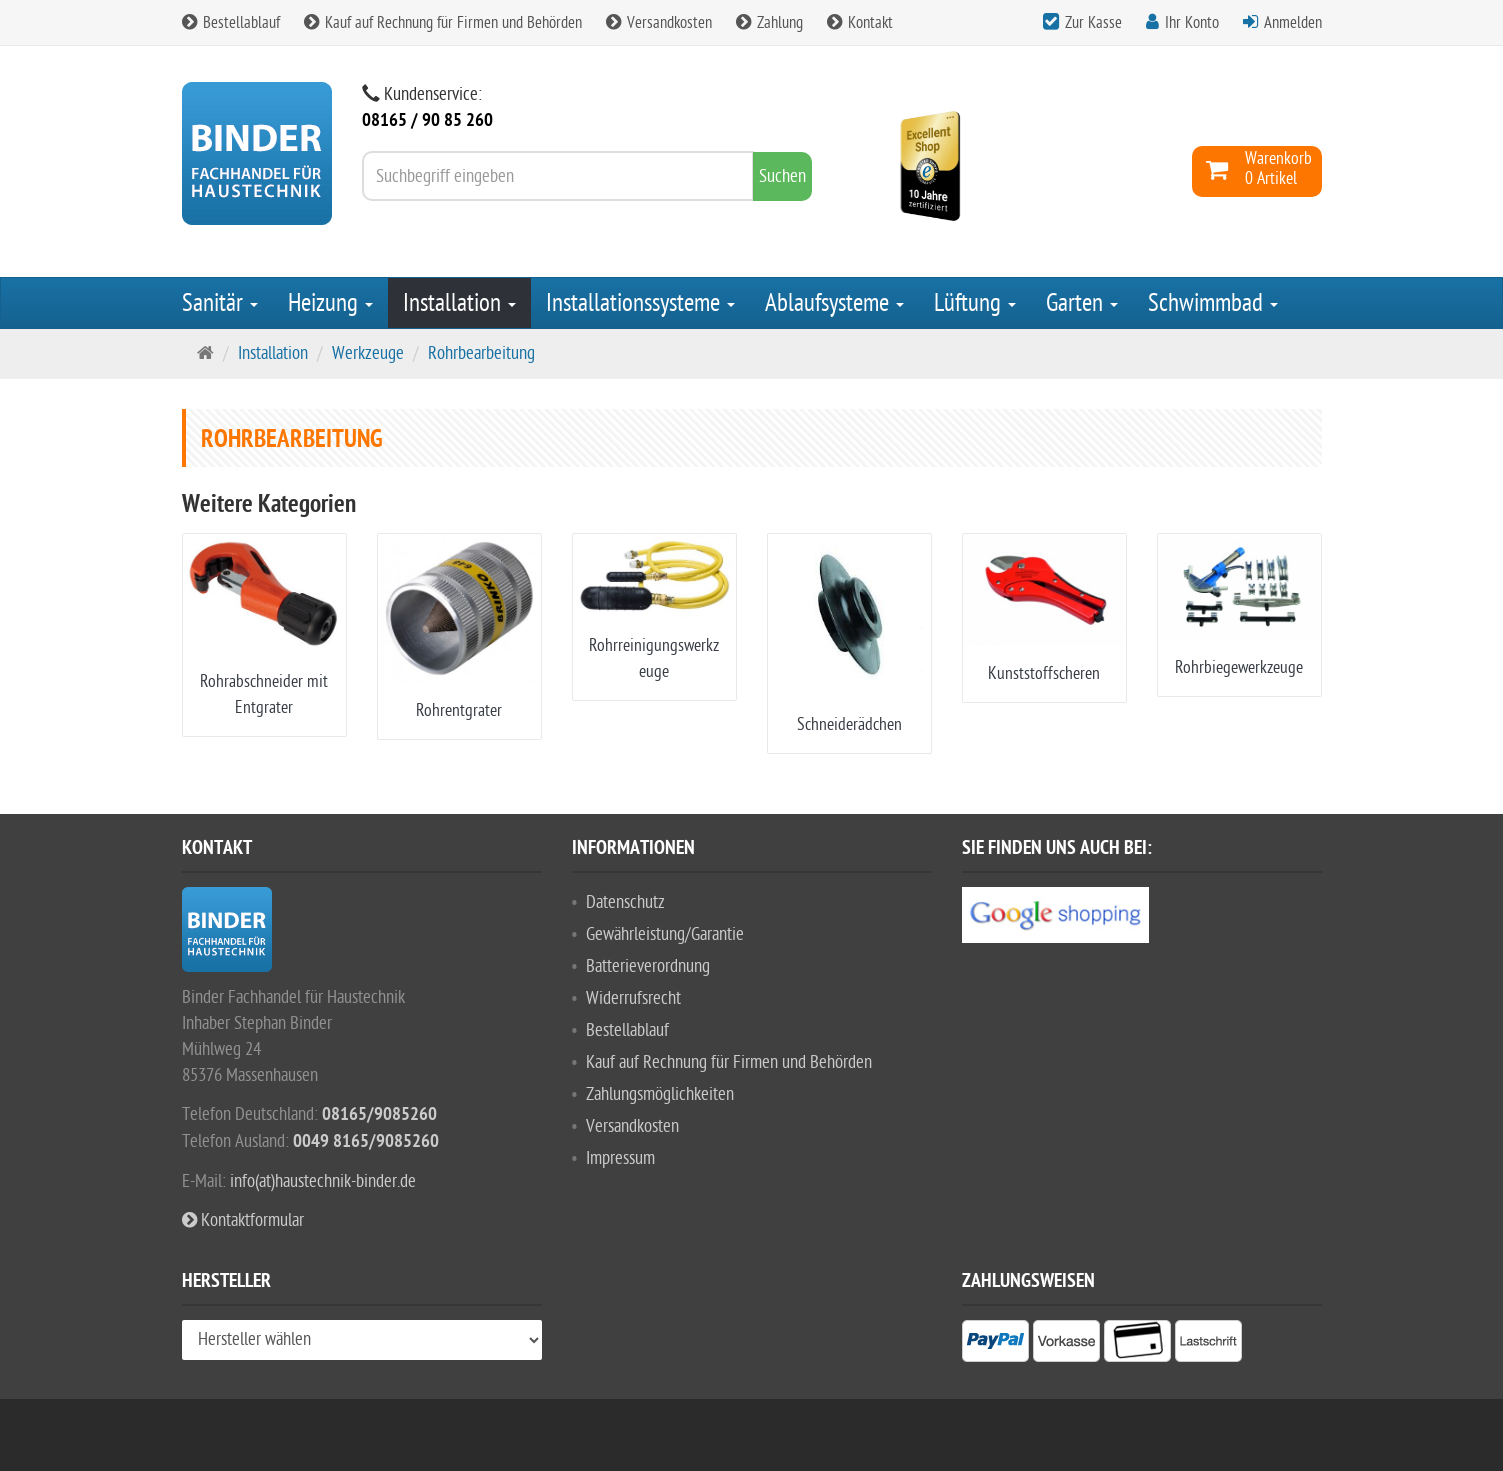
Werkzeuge (368, 353)
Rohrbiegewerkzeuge (1239, 667)
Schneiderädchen (849, 724)
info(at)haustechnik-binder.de (323, 1181)
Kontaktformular (243, 1220)
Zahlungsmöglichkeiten (660, 1094)
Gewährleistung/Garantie (665, 934)
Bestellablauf (231, 23)
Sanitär (220, 303)
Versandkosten (659, 23)
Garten (1082, 303)
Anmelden (1293, 23)
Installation (459, 303)
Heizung (330, 303)
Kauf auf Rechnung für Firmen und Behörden (443, 23)
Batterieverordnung (648, 966)
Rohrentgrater (459, 710)
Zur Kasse (1093, 23)
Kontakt (860, 23)
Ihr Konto (1192, 23)
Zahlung (769, 23)
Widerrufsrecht (633, 998)
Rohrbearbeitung (481, 353)
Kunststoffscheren (1044, 673)
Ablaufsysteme (834, 303)
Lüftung (975, 303)
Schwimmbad (1213, 303)
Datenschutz (625, 902)
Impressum (620, 1158)
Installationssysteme (640, 303)
